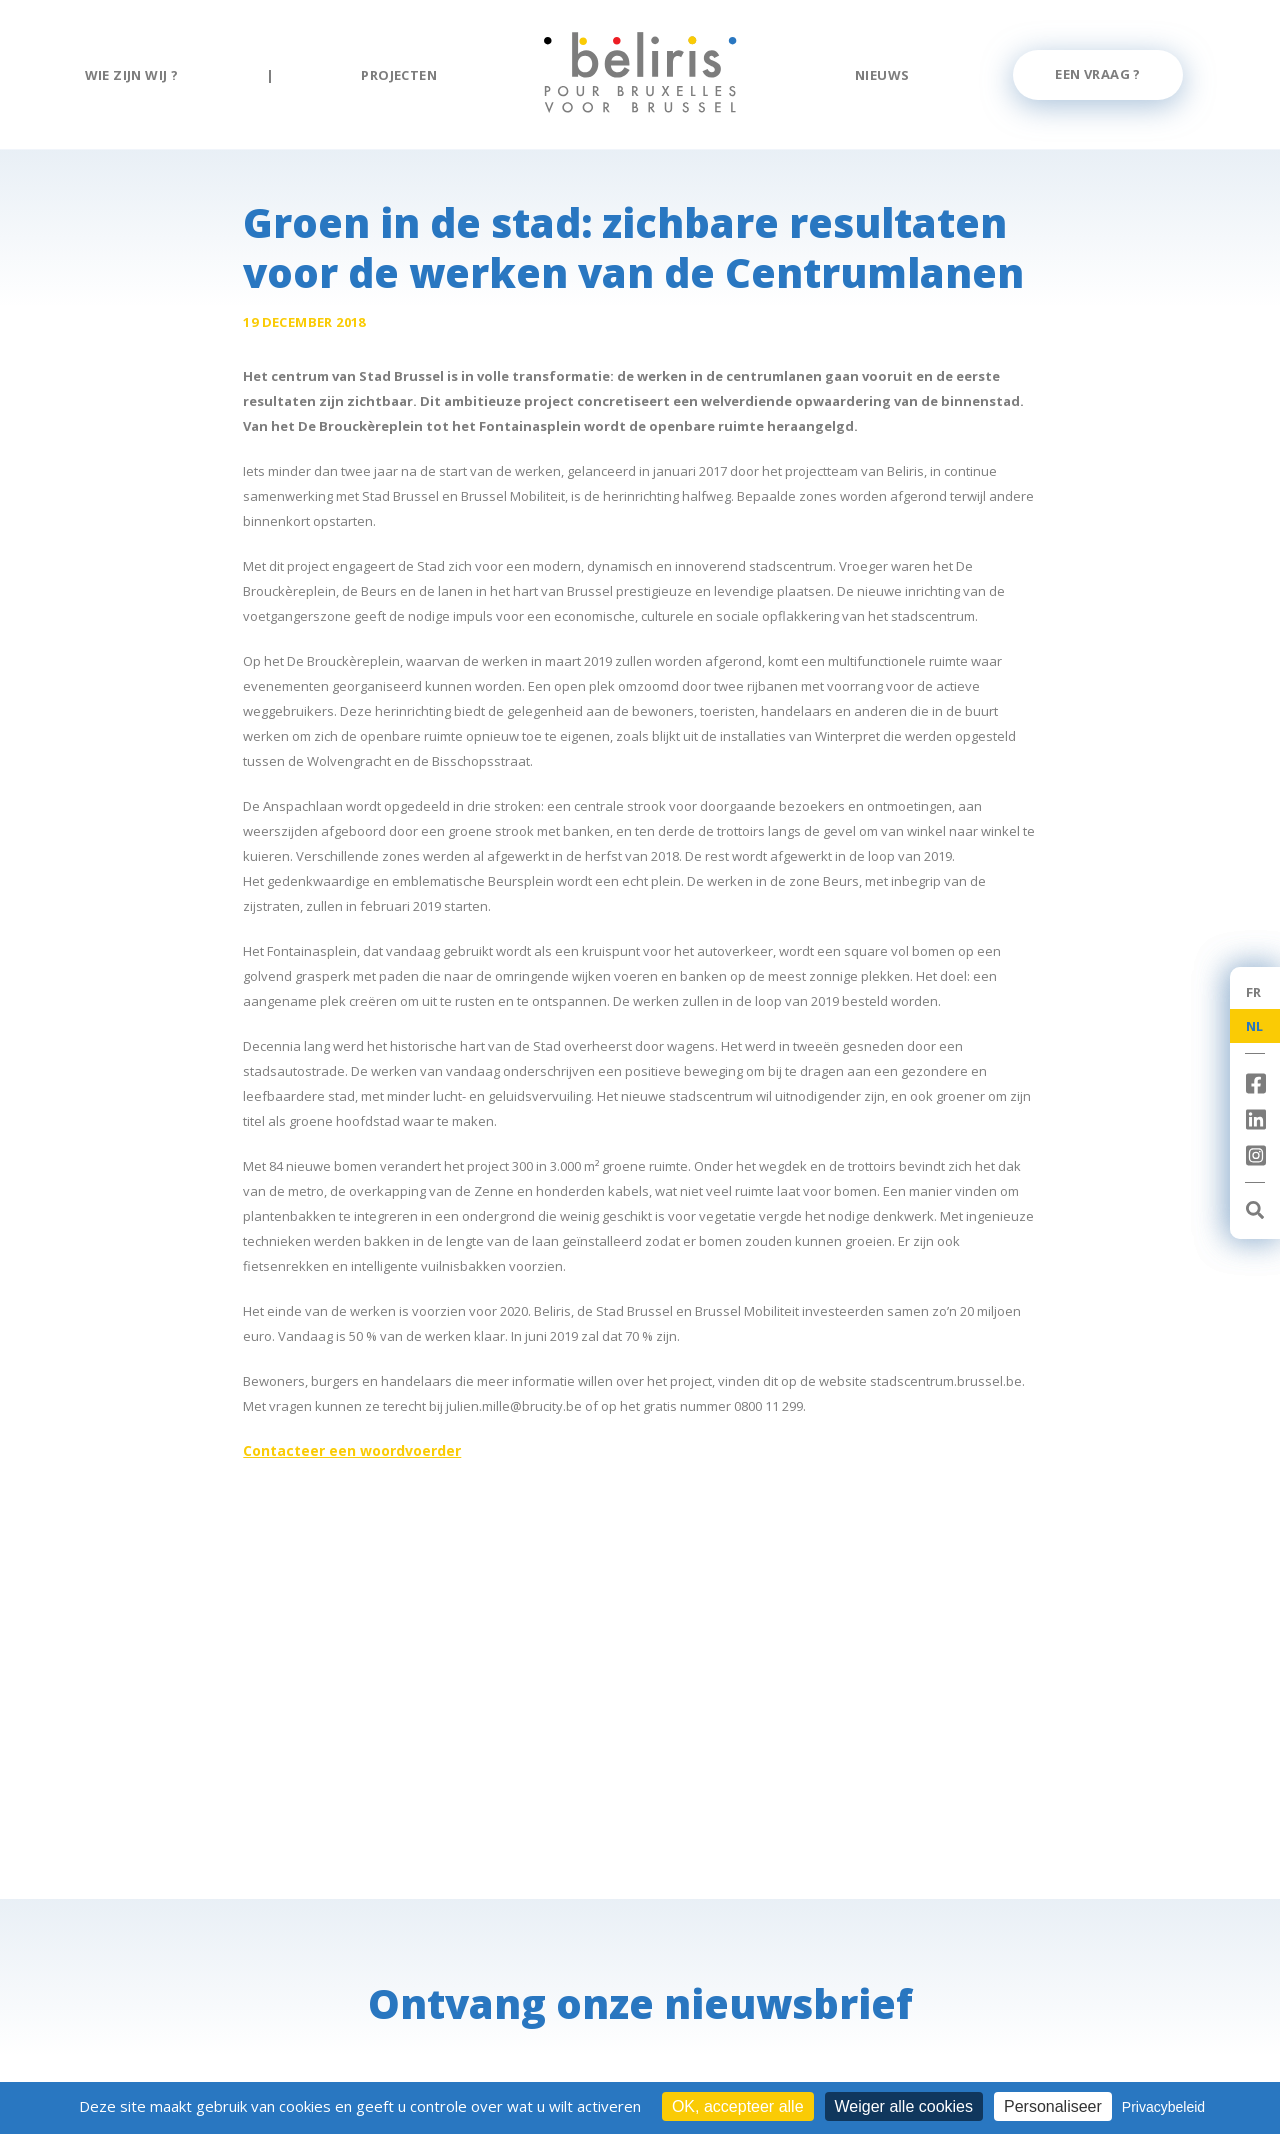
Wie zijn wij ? (132, 75)
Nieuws (882, 75)
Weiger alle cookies (904, 2106)
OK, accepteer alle (738, 2106)
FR (1254, 992)
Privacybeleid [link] (1163, 2107)
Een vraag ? (1097, 74)
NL (1255, 1026)
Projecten (399, 75)
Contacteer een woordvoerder (352, 1450)
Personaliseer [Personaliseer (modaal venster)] (1053, 2106)
